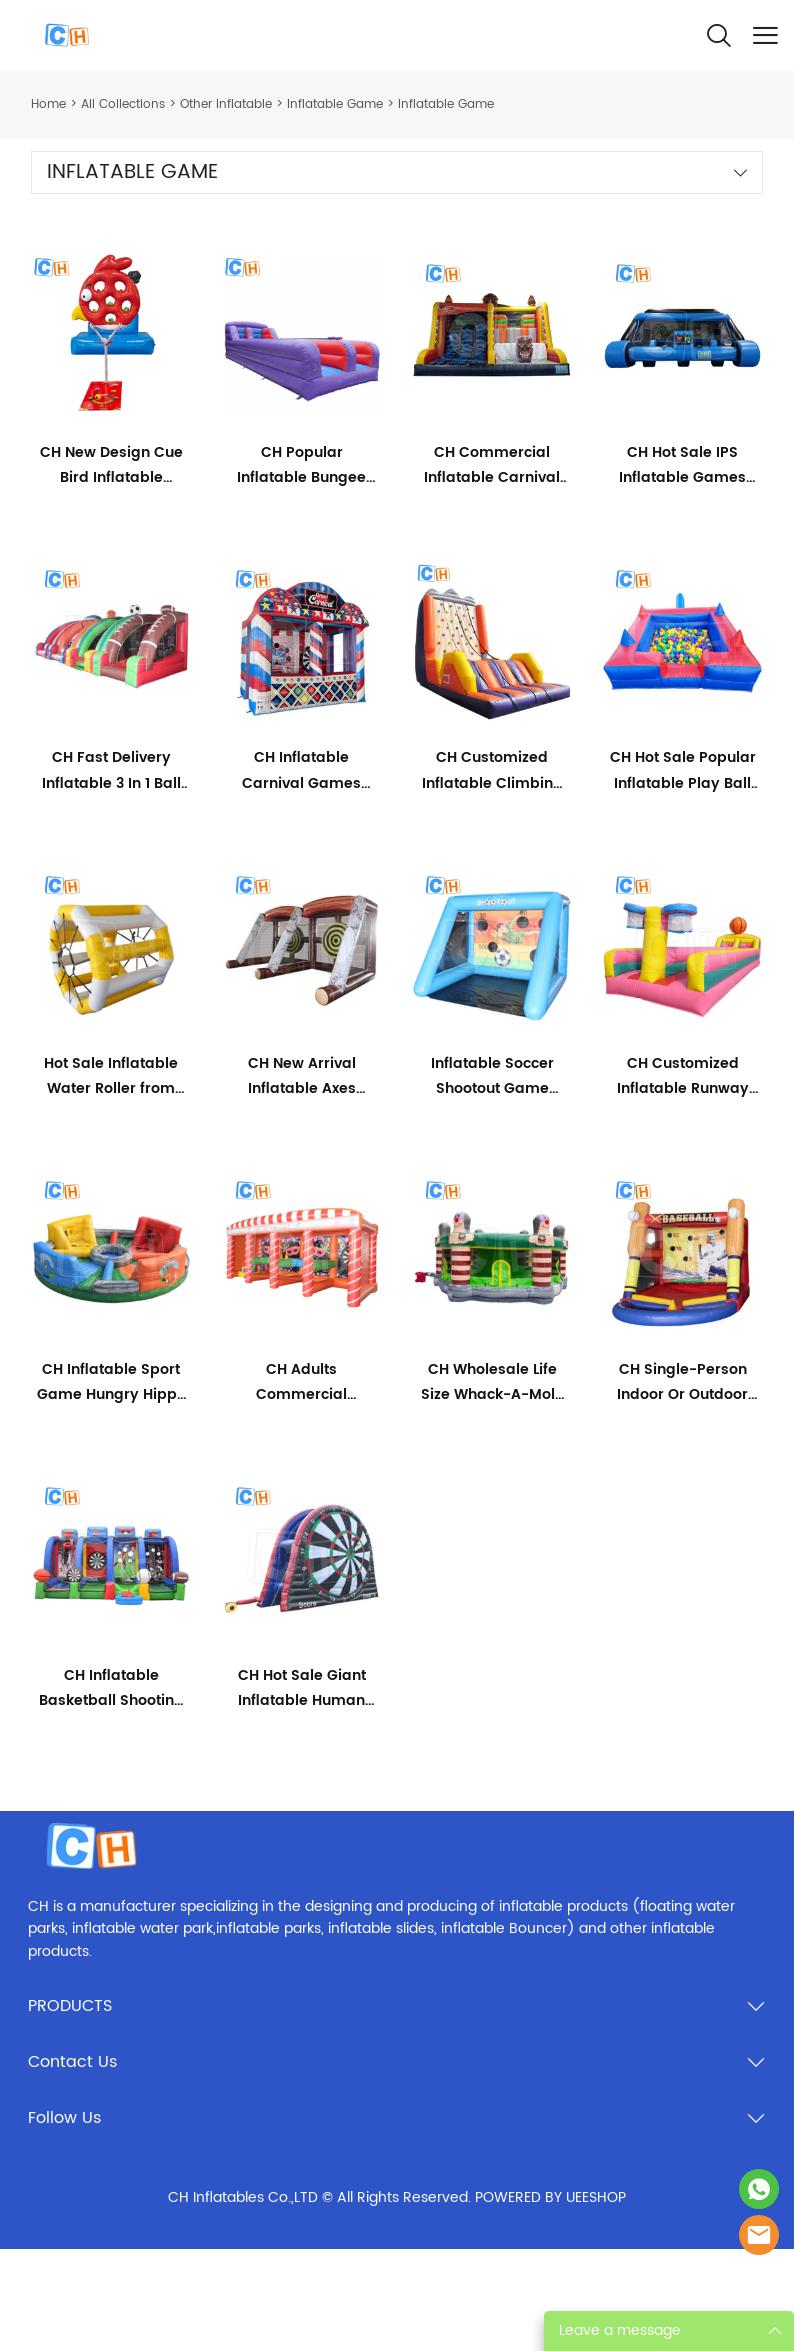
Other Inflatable (226, 104)
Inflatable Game (446, 104)
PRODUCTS (70, 2006)
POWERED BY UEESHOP (550, 2197)
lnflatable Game (335, 104)
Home (48, 104)
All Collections (123, 104)
